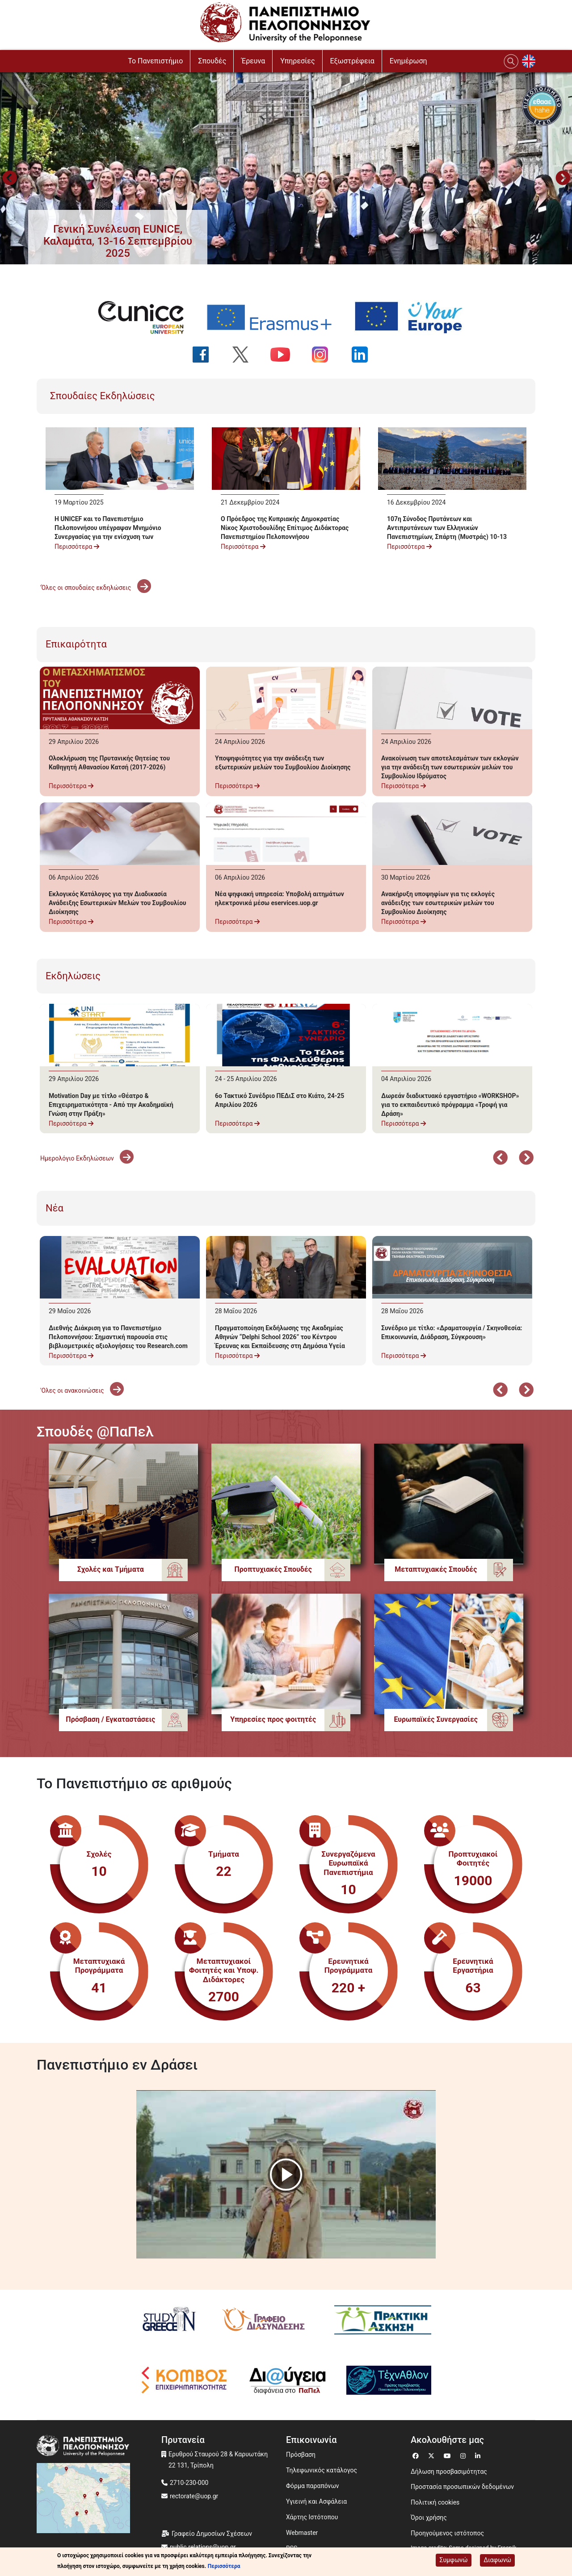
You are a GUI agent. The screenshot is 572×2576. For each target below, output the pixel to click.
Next (562, 179)
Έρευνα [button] (253, 61)
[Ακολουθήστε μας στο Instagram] (325, 354)
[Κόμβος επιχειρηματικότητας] (184, 2380)
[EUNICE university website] (146, 317)
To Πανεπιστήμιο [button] (155, 61)
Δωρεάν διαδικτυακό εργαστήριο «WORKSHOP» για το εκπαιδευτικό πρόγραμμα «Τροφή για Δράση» (450, 1104)
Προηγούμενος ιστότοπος (447, 2533)
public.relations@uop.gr (203, 2547)
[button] (118, 241)
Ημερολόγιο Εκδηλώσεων (87, 1158)
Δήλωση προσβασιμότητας (449, 2471)
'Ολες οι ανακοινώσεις (82, 1390)
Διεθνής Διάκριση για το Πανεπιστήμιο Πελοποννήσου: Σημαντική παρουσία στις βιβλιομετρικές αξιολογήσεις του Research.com (118, 1336)
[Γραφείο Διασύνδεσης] (266, 2320)
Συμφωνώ (453, 2559)
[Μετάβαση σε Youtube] (448, 2455)
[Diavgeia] (288, 2380)
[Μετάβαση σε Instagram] (464, 2455)
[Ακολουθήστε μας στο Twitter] (246, 354)
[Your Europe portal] (414, 317)
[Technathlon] (389, 2380)
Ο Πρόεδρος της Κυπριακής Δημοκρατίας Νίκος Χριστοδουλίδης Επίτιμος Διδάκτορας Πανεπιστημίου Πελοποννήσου (285, 527)
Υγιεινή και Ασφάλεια (316, 2501)
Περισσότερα (77, 546)
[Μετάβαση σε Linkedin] (478, 2455)
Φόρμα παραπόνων (312, 2485)
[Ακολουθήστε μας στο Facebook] (206, 354)
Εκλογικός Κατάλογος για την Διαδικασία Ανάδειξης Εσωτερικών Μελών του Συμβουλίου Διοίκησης (117, 902)
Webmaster (302, 2532)
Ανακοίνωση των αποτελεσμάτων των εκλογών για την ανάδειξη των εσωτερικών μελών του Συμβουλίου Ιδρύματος (450, 767)
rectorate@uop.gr (194, 2496)
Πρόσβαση (300, 2454)
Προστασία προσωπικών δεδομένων (462, 2486)
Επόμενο (526, 1158)
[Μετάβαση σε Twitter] (432, 2455)
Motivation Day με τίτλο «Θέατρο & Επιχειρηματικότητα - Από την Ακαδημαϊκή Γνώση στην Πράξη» (111, 1104)
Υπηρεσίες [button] (297, 61)
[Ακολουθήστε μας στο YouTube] (285, 354)
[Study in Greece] (169, 2320)
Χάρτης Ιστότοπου (312, 2517)
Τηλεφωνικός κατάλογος (321, 2470)
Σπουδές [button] (212, 61)
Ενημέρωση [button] (408, 61)
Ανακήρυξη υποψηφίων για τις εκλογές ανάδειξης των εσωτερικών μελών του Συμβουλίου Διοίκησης (438, 902)
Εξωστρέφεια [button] (352, 61)
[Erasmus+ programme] (275, 317)
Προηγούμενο (9, 179)
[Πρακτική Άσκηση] (383, 2320)
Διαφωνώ (497, 2559)
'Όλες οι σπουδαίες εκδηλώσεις (95, 587)
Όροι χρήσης (429, 2517)
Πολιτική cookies (435, 2502)
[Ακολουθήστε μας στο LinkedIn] (365, 354)
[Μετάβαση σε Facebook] (417, 2455)
